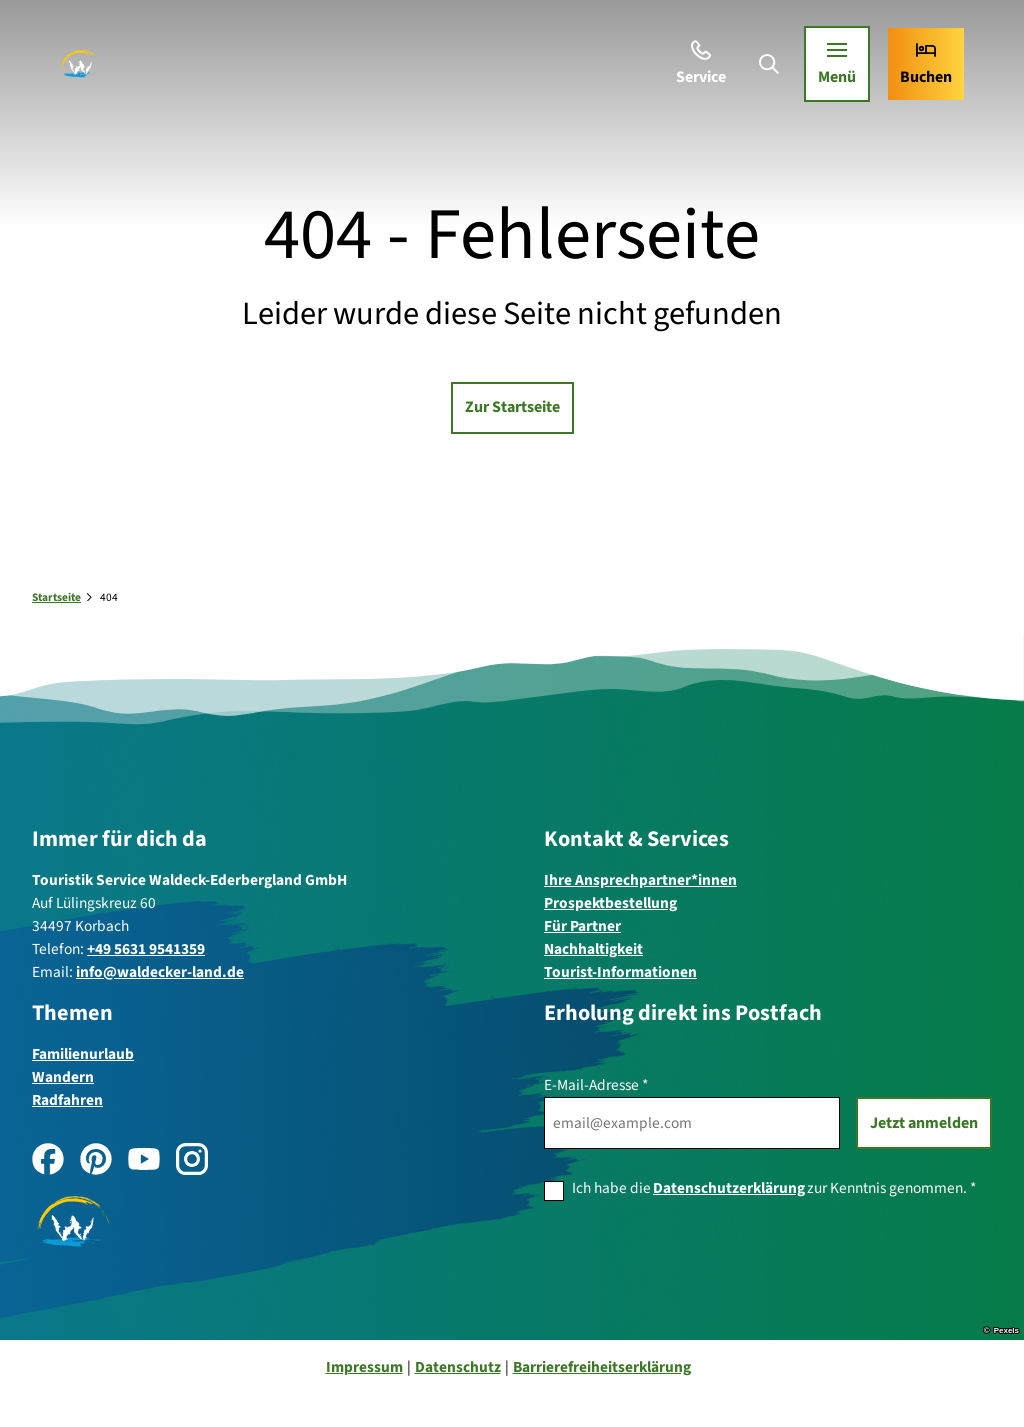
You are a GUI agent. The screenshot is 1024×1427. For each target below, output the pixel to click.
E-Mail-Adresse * (596, 1085)
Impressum (364, 1367)
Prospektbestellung (610, 903)
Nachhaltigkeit (593, 949)
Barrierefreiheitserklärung (602, 1367)
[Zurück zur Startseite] (86, 70)
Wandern (63, 1076)
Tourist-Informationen (620, 972)
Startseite (56, 597)
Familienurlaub (83, 1053)
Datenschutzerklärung (729, 1188)
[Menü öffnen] (831, 69)
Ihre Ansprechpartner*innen (640, 880)
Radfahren (67, 1100)
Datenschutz (458, 1367)
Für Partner (582, 926)
